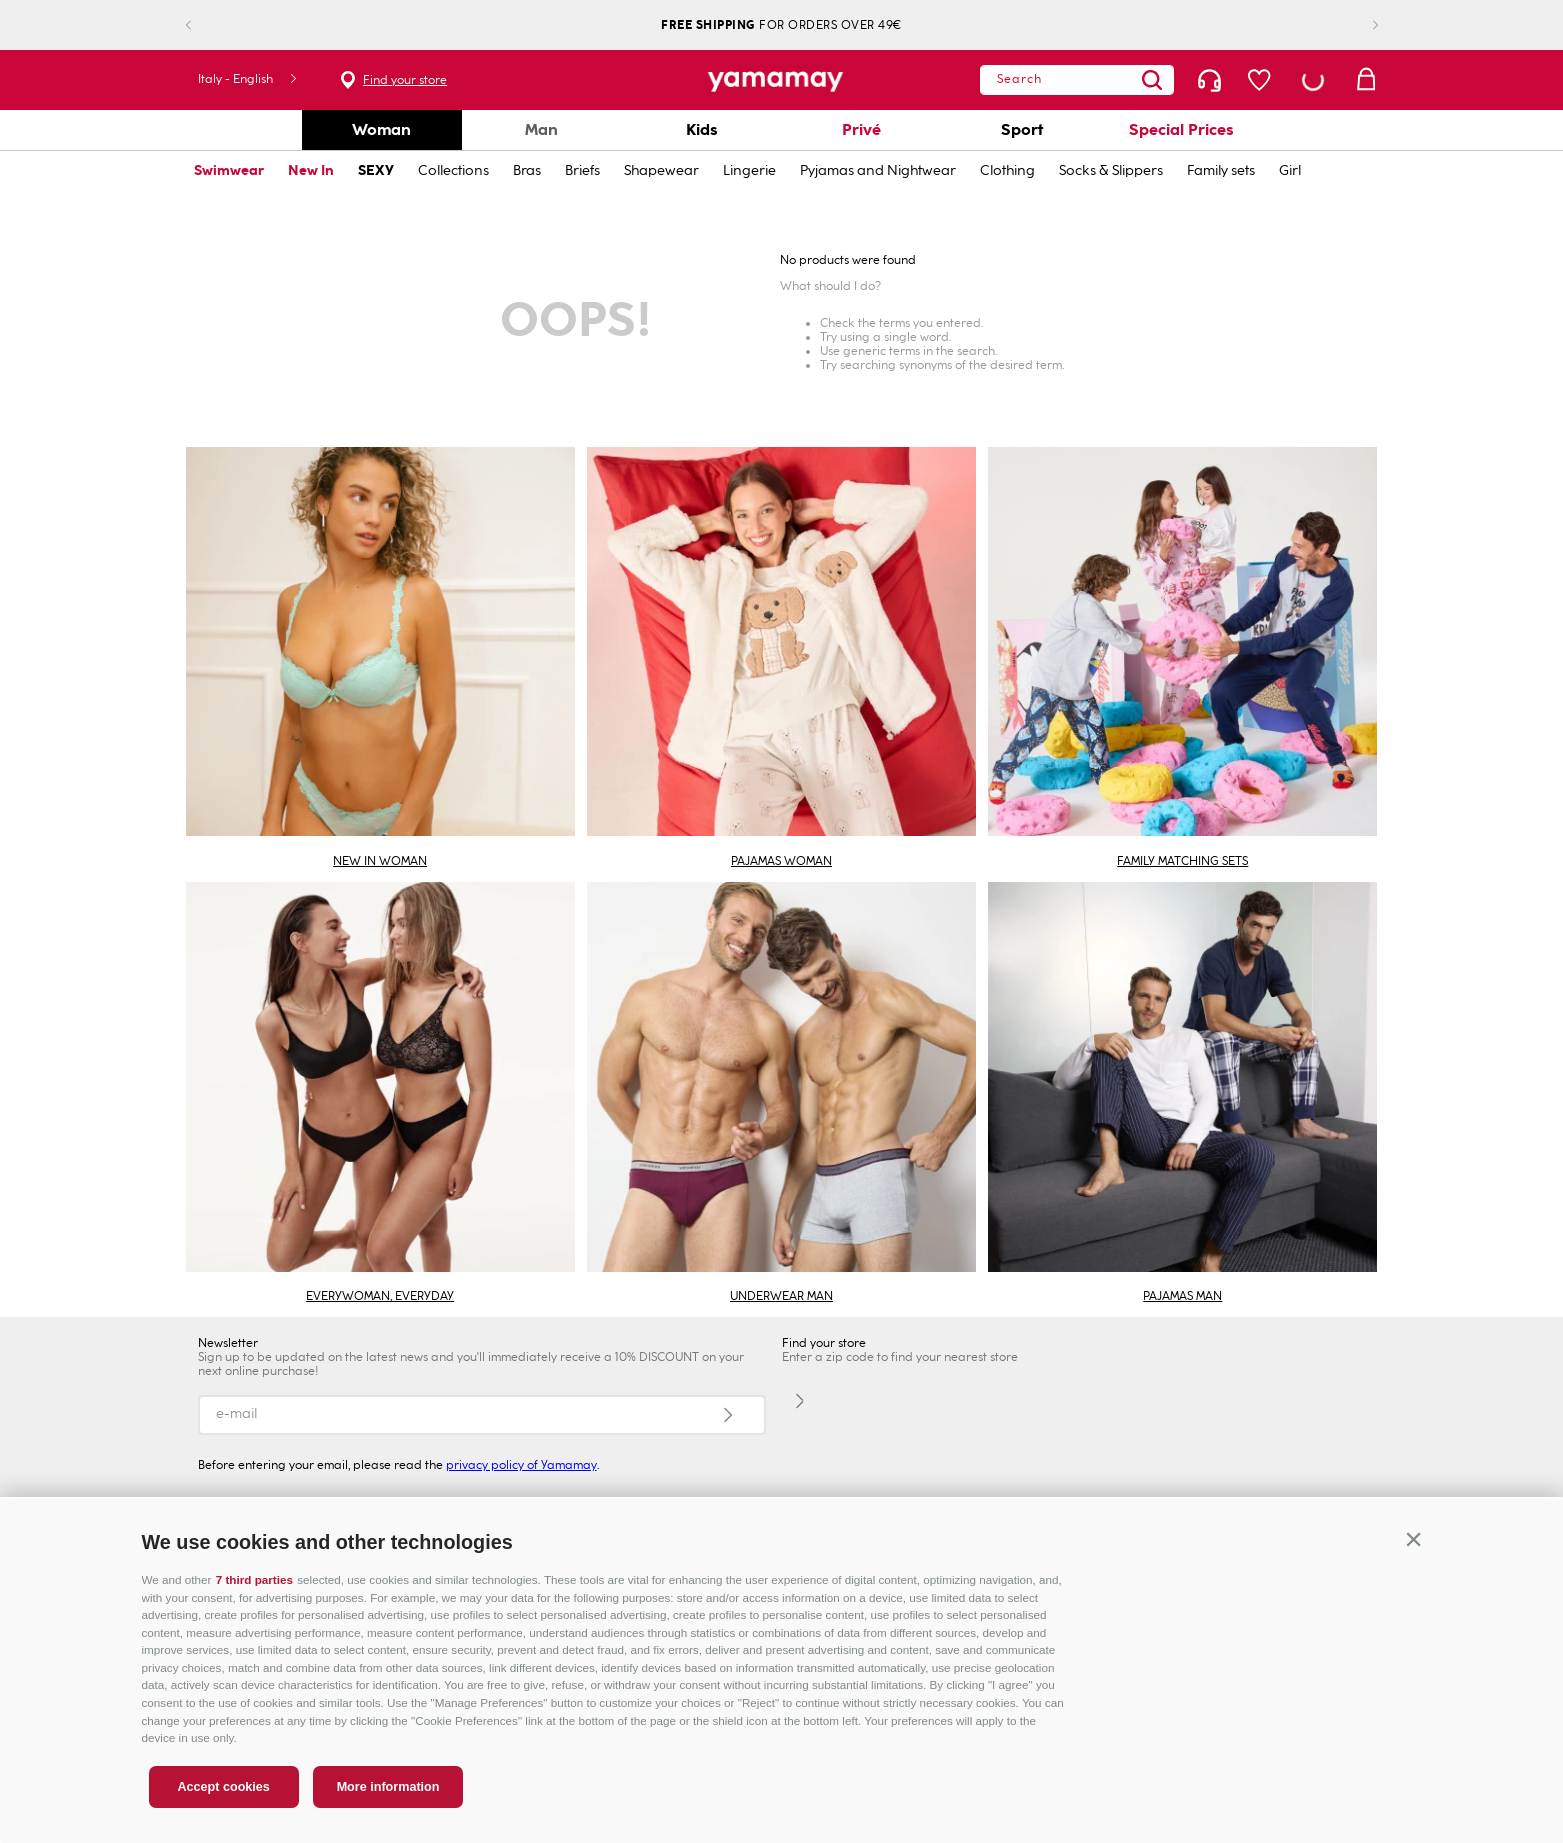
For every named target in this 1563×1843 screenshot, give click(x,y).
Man (541, 129)
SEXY (376, 170)
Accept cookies (223, 1787)
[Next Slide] (1359, 25)
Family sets (1221, 170)
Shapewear (661, 170)
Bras (527, 170)
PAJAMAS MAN (1182, 1296)
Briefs (582, 170)
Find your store (405, 80)
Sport (1022, 129)
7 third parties (254, 1579)
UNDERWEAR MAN (781, 1296)
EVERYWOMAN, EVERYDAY (380, 1296)
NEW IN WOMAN (380, 861)
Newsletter (228, 1343)
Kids (702, 129)
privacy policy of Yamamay (521, 1465)
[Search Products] (1152, 80)
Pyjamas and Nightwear (878, 170)
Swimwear (229, 170)
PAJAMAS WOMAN (781, 861)
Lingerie (749, 170)
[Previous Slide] (204, 25)
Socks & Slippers (1111, 170)
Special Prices (1181, 129)
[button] (1414, 1539)
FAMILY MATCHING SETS (1182, 861)
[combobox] (1077, 80)
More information (388, 1787)
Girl (1290, 170)
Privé (861, 129)
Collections (453, 170)
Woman (381, 129)
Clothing (1007, 170)
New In (311, 170)
